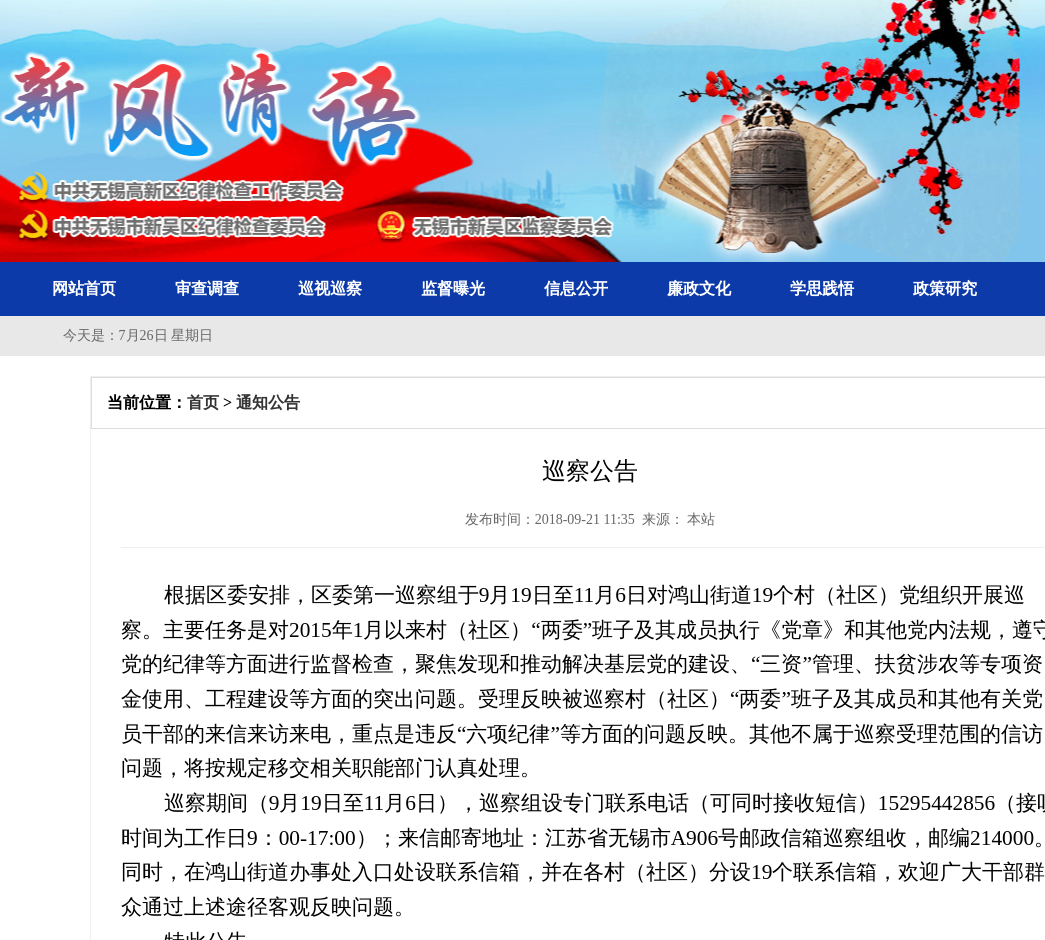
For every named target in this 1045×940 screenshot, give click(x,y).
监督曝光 (453, 288)
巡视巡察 (330, 288)
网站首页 (84, 288)
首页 (203, 402)
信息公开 (576, 288)
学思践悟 (822, 288)
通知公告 (268, 402)
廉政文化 (699, 288)
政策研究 (945, 288)
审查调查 (207, 288)
